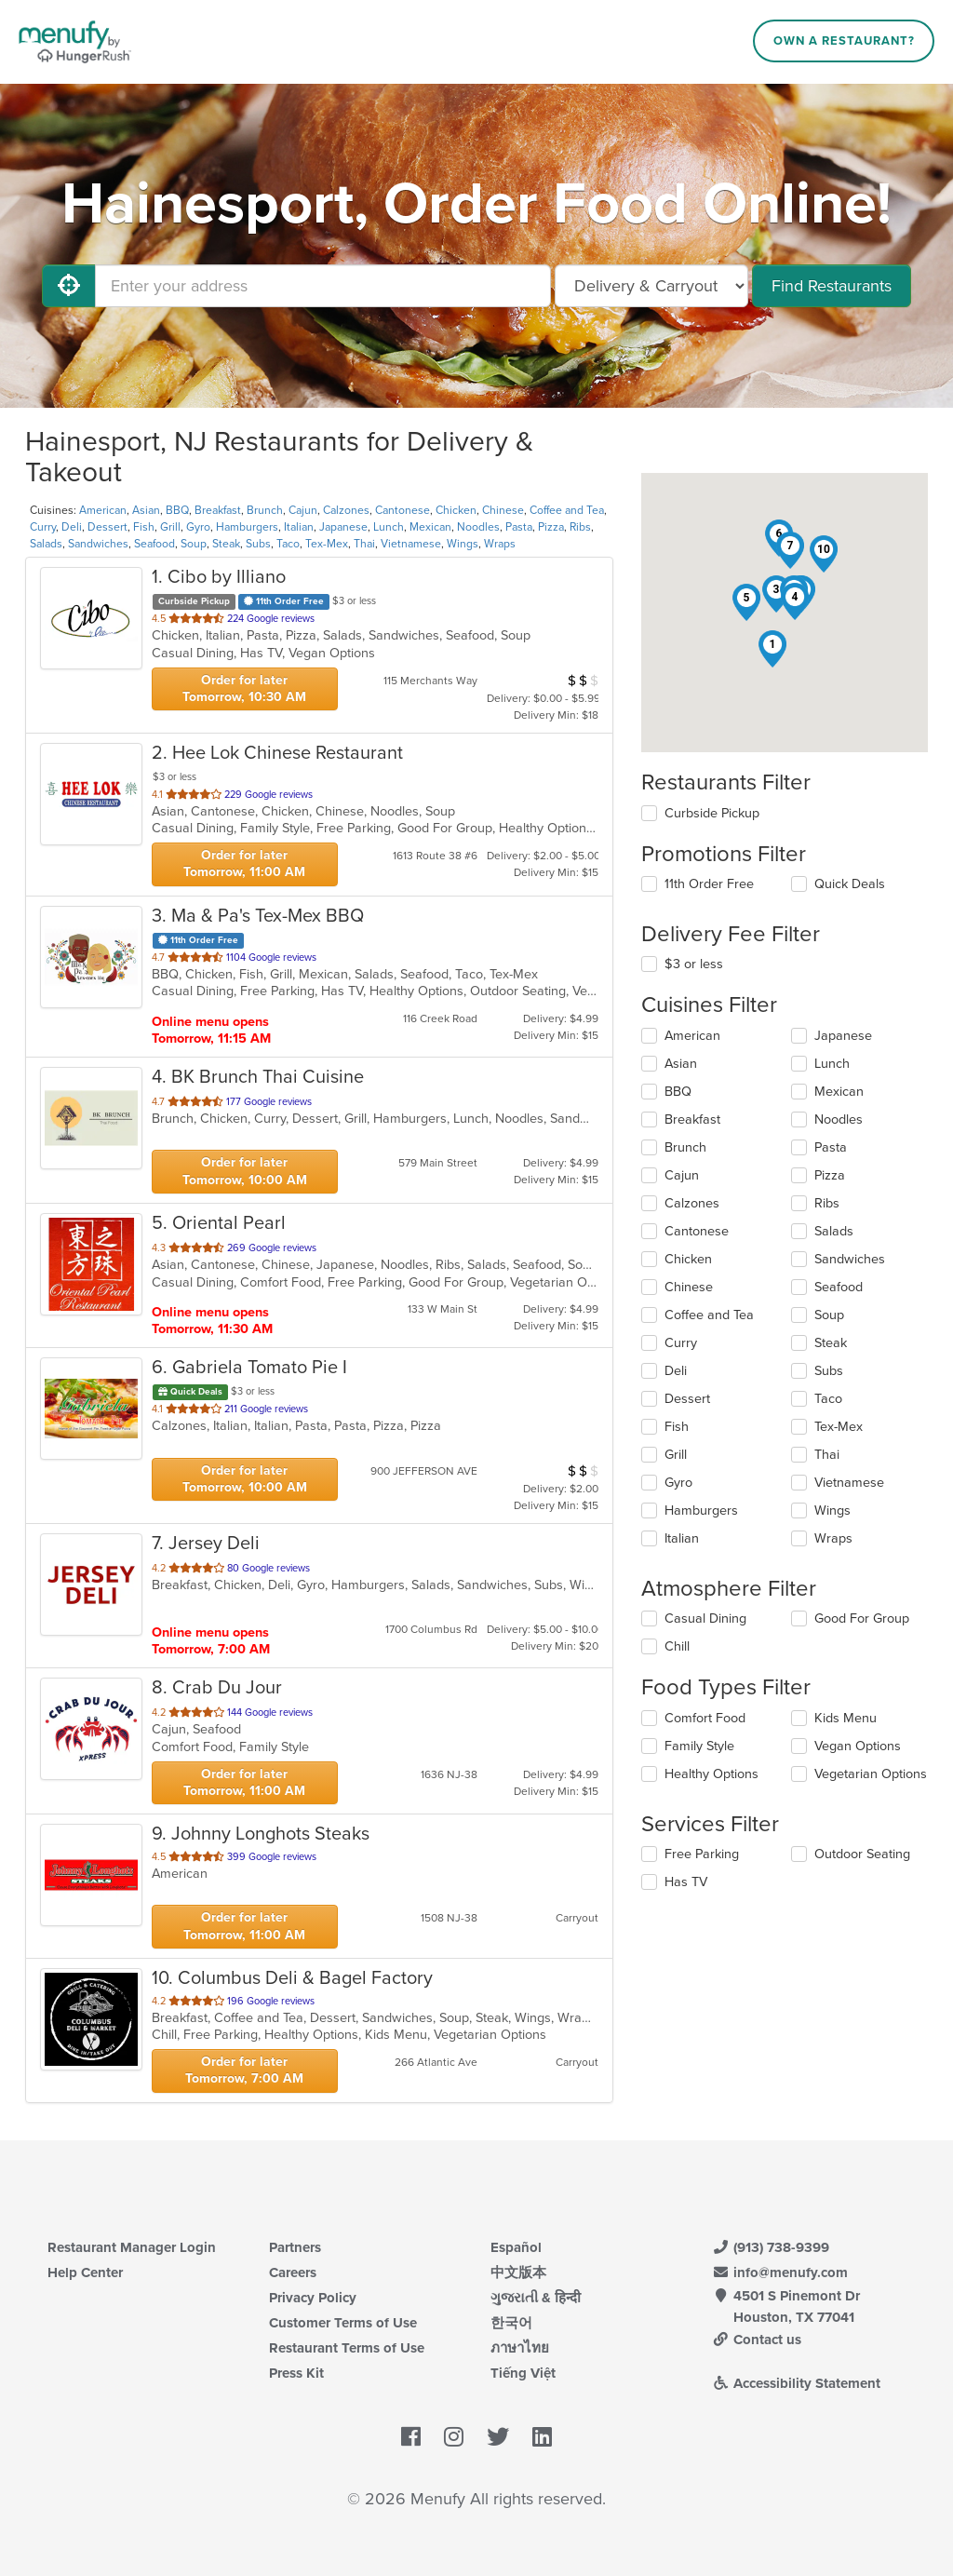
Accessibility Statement (796, 2383)
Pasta (518, 526)
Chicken (456, 510)
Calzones (346, 510)
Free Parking (701, 1854)
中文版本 (518, 2272)
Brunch (265, 510)
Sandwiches (98, 543)
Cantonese (402, 510)
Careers (292, 2272)
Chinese (503, 510)
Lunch (388, 526)
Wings (462, 543)
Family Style (699, 1746)
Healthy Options (711, 1774)
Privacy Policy (312, 2297)
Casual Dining (705, 1618)
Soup (194, 543)
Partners (295, 2247)
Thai (364, 543)
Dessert (107, 526)
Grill (170, 526)
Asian (146, 510)
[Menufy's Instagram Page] (453, 2438)
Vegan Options (857, 1746)
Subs (258, 543)
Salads (46, 543)
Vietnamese (411, 543)
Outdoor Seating (862, 1854)
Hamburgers (247, 526)
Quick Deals (849, 884)
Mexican (430, 526)
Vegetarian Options (870, 1774)
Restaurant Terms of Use (346, 2348)
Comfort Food (704, 1718)
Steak (226, 543)
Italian (299, 526)
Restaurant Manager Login (131, 2247)
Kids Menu (845, 1718)
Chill (677, 1646)
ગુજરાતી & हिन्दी (535, 2297)
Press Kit (296, 2373)
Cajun (303, 510)
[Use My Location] (69, 285)
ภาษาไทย (519, 2348)
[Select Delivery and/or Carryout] (651, 285)
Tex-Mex (326, 543)
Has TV (685, 1882)
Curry (43, 526)
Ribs (580, 526)
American (103, 510)
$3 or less (693, 964)
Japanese (343, 526)
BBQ (177, 510)
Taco (288, 543)
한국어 (511, 2322)
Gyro (198, 526)
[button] (772, 649)
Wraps (500, 543)
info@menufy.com (780, 2272)
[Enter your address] (323, 285)
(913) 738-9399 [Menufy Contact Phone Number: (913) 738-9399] (770, 2247)
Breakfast (218, 510)
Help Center (85, 2272)
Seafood (154, 543)
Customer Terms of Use (343, 2322)
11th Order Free (709, 884)
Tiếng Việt (523, 2373)
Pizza (551, 526)
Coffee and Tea (567, 510)
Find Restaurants (832, 286)
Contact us (756, 2339)
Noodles (478, 526)
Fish (143, 526)
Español (516, 2247)
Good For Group (861, 1618)
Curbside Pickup (711, 813)
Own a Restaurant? (844, 41)
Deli (71, 526)
